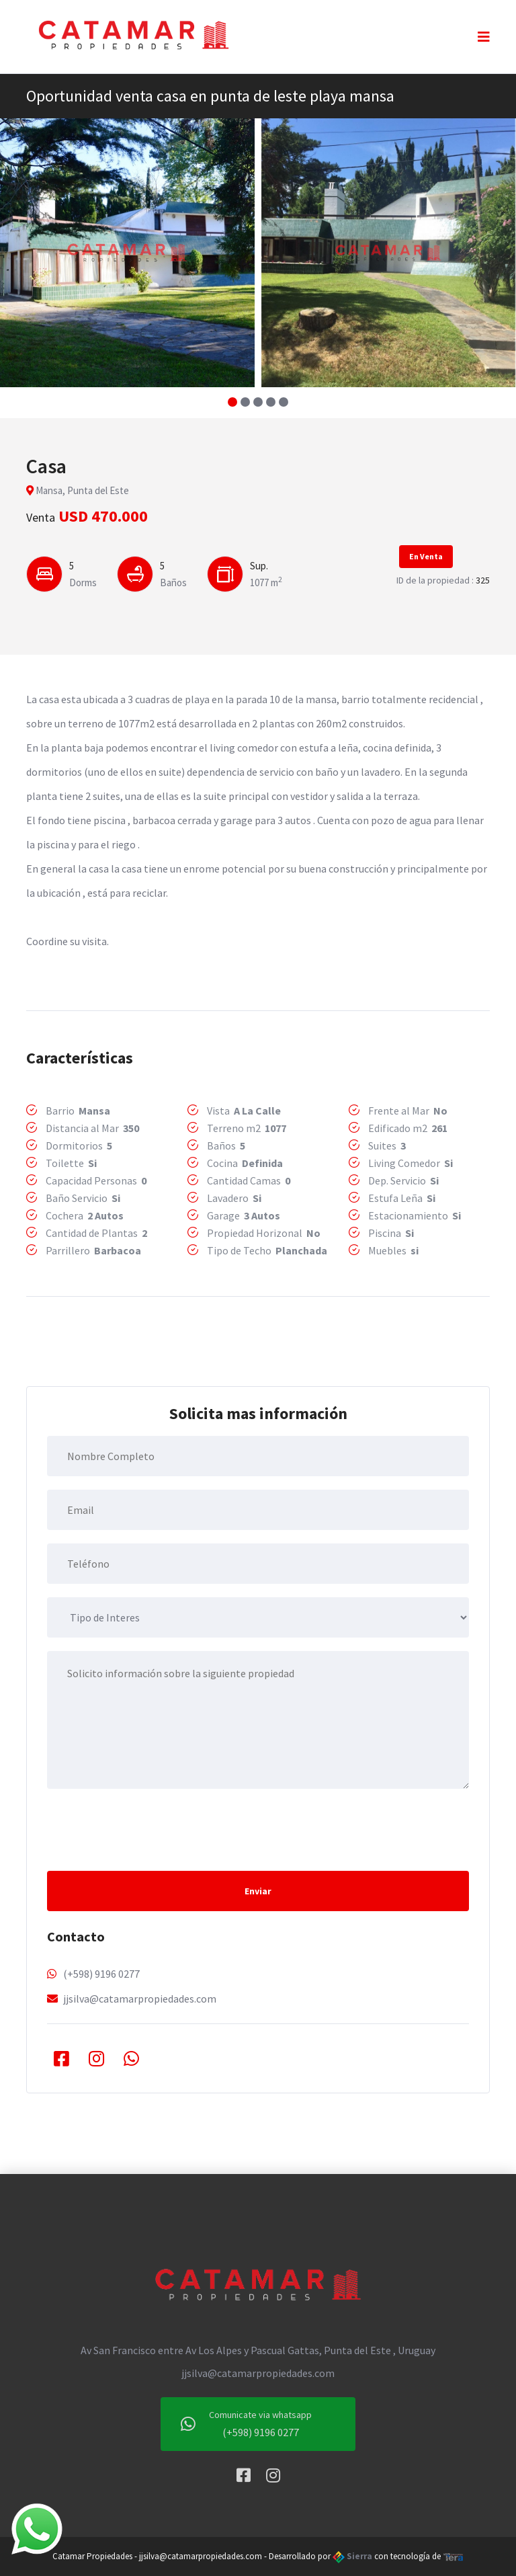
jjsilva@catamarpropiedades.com (139, 1998)
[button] (232, 402)
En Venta (426, 556)
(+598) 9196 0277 (101, 1973)
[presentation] (149, 1828)
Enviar (258, 1891)
